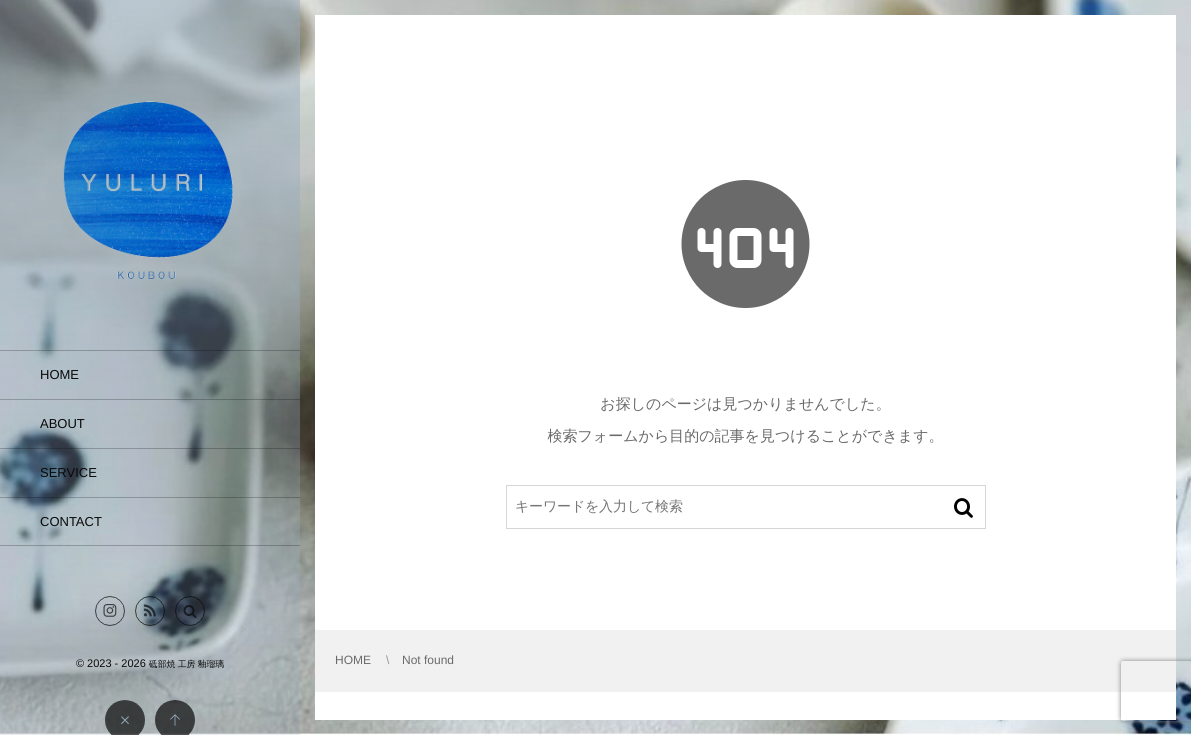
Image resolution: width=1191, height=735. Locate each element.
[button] (190, 611)
